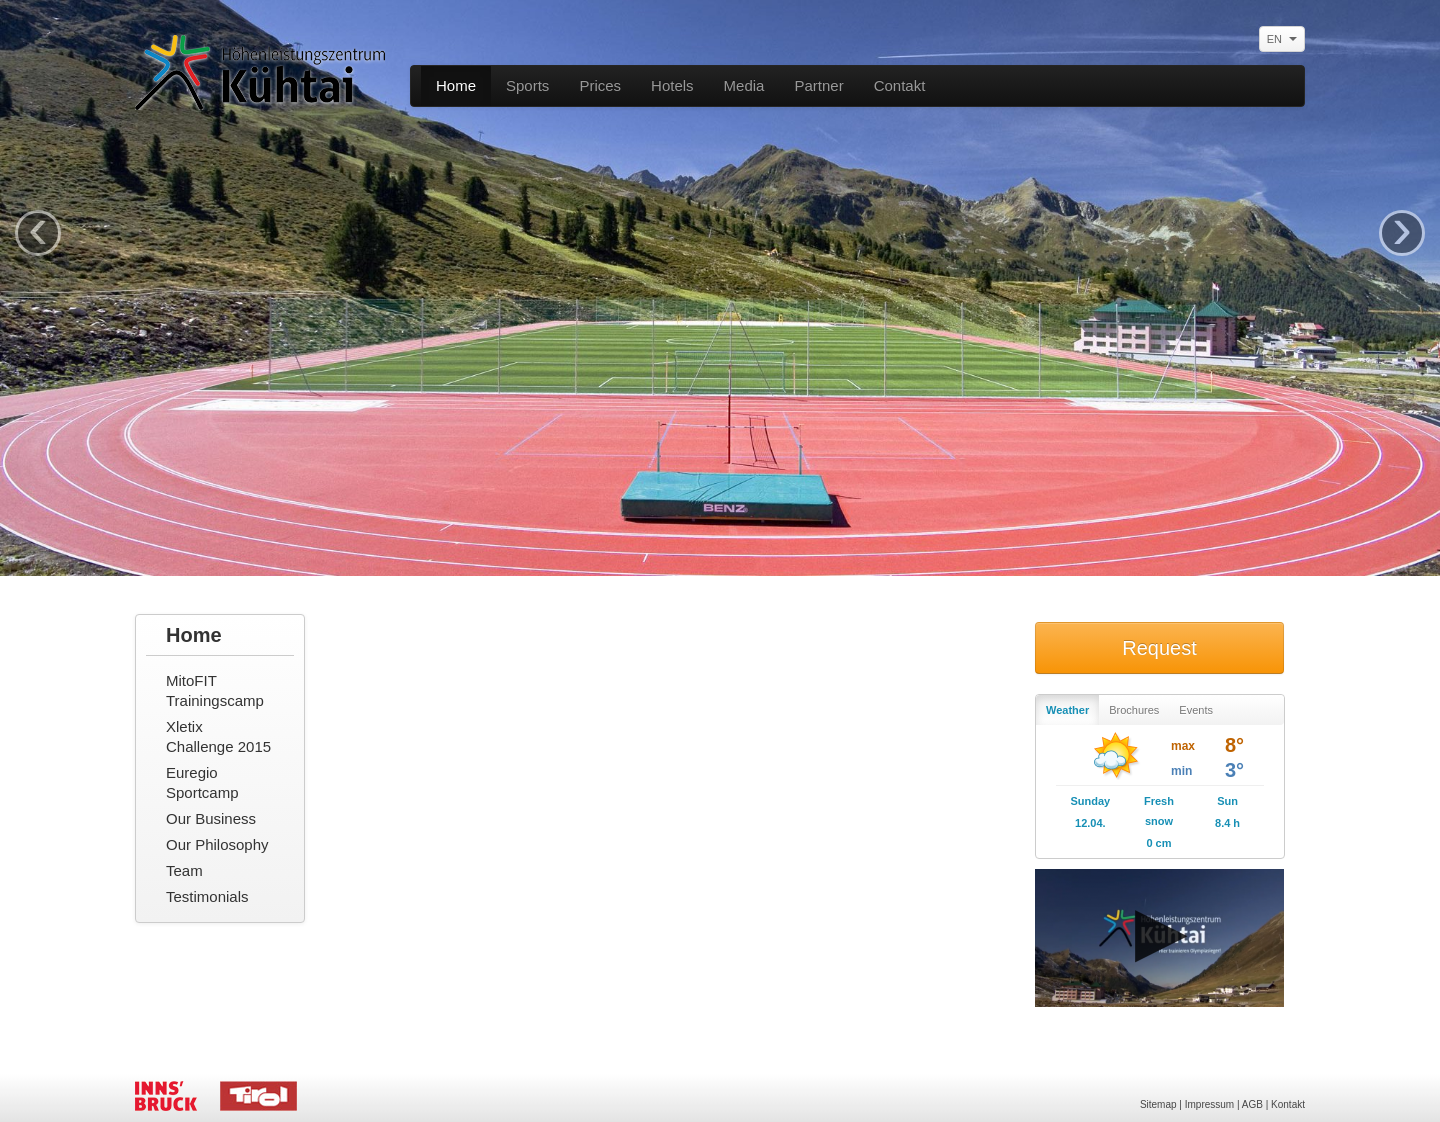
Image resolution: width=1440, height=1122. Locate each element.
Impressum (1209, 1104)
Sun (1227, 801)
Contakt (900, 85)
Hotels (672, 85)
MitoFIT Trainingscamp (215, 690)
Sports (527, 85)
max (1183, 746)
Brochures (1134, 710)
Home (456, 85)
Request (1159, 648)
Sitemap (1158, 1104)
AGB (1252, 1104)
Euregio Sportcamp (202, 782)
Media (744, 85)
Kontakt (1288, 1104)
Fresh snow (1159, 811)
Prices (600, 85)
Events (1196, 710)
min (1181, 771)
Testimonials (207, 896)
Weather (1067, 710)
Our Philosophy (217, 844)
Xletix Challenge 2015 (218, 736)
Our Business (211, 818)
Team (184, 870)
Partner (818, 85)
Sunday (1090, 801)
